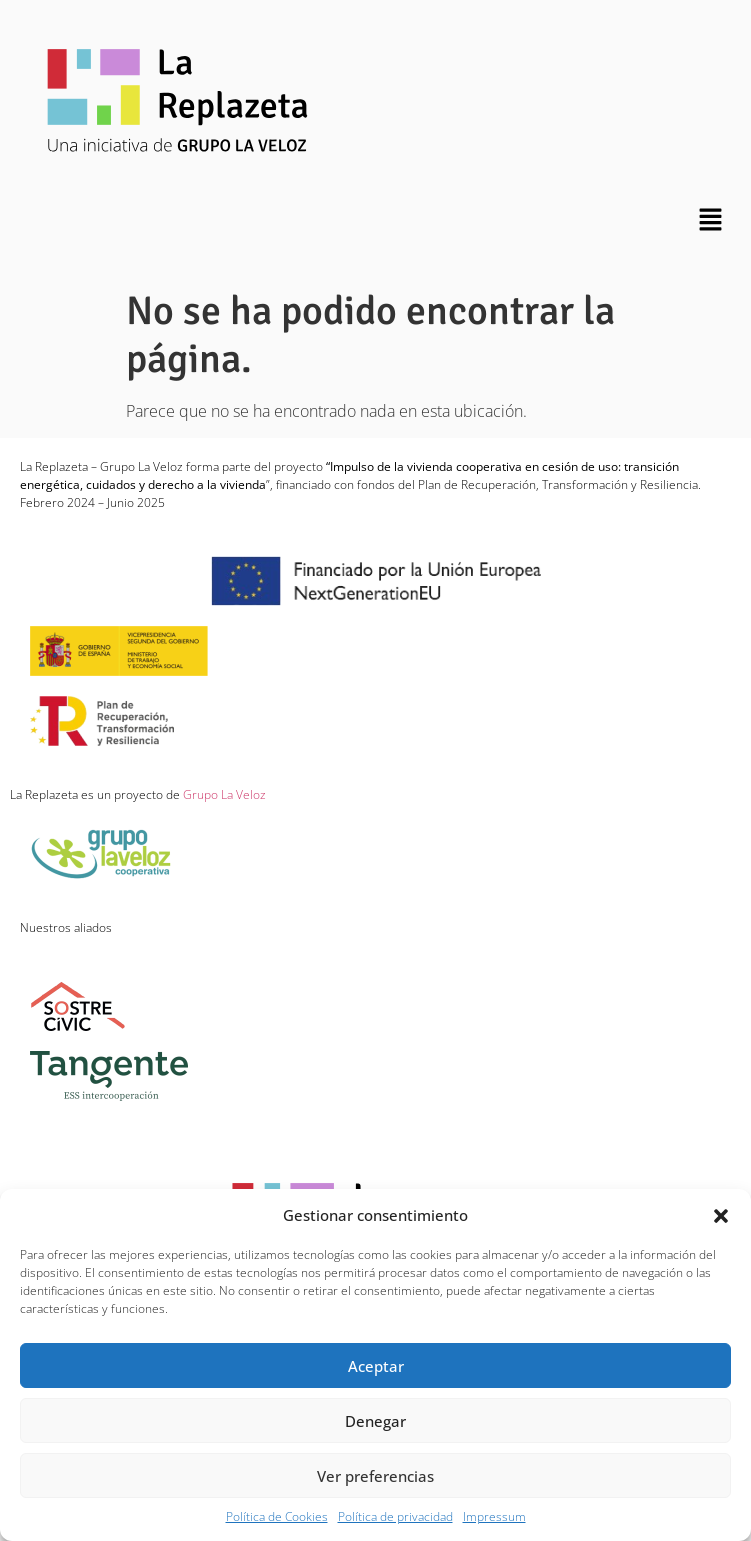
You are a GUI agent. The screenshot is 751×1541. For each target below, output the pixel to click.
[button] (721, 1215)
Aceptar (376, 1366)
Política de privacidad (395, 1516)
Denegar (375, 1421)
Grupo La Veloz (223, 794)
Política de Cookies (277, 1516)
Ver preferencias (375, 1476)
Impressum (494, 1516)
